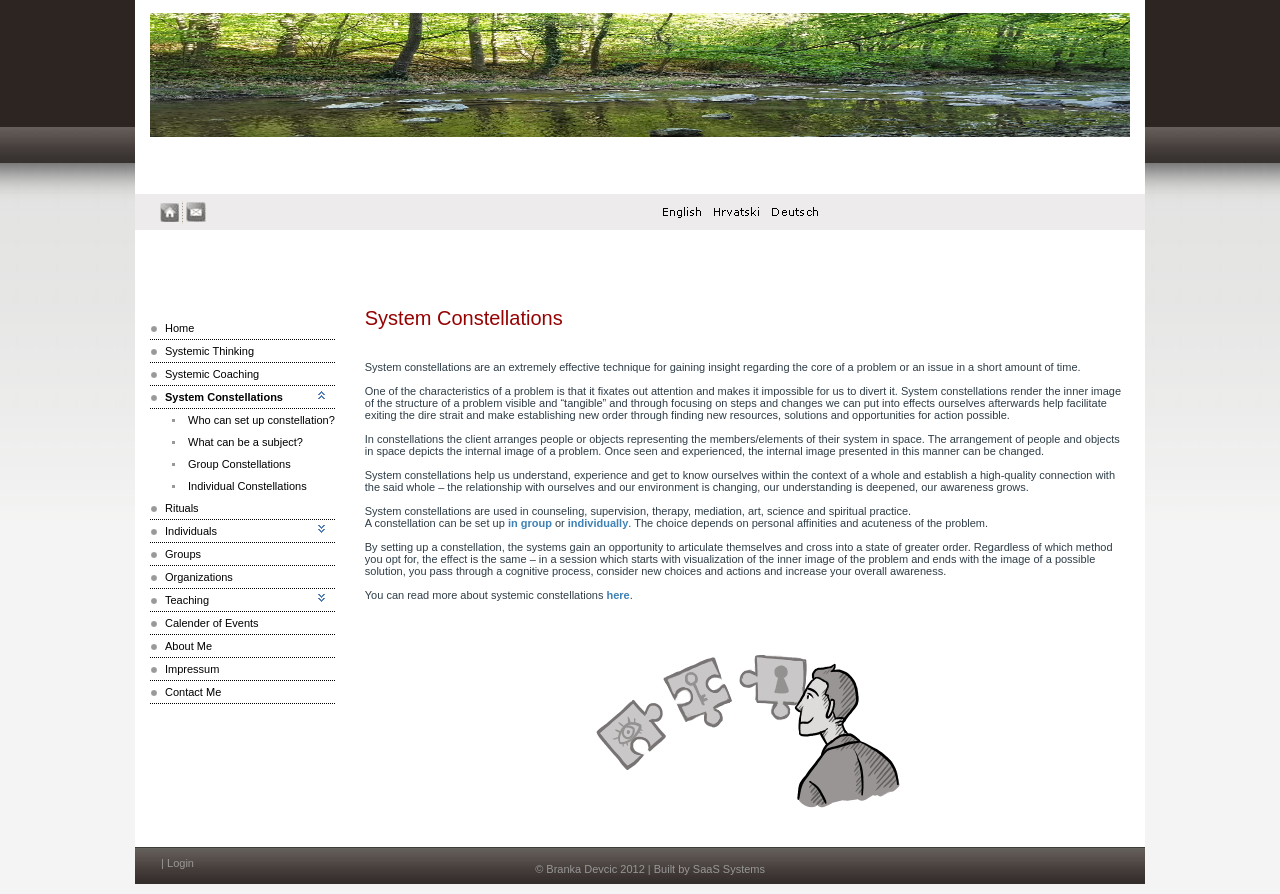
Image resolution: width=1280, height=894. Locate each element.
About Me (188, 646)
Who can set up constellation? (261, 420)
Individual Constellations (247, 486)
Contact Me (193, 692)
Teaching (187, 600)
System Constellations (224, 397)
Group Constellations (239, 464)
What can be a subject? (245, 442)
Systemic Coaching (212, 374)
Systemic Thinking (209, 351)
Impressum (192, 669)
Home (179, 328)
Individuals (191, 531)
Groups (183, 554)
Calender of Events (212, 623)
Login (180, 863)
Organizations (199, 577)
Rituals (182, 508)
